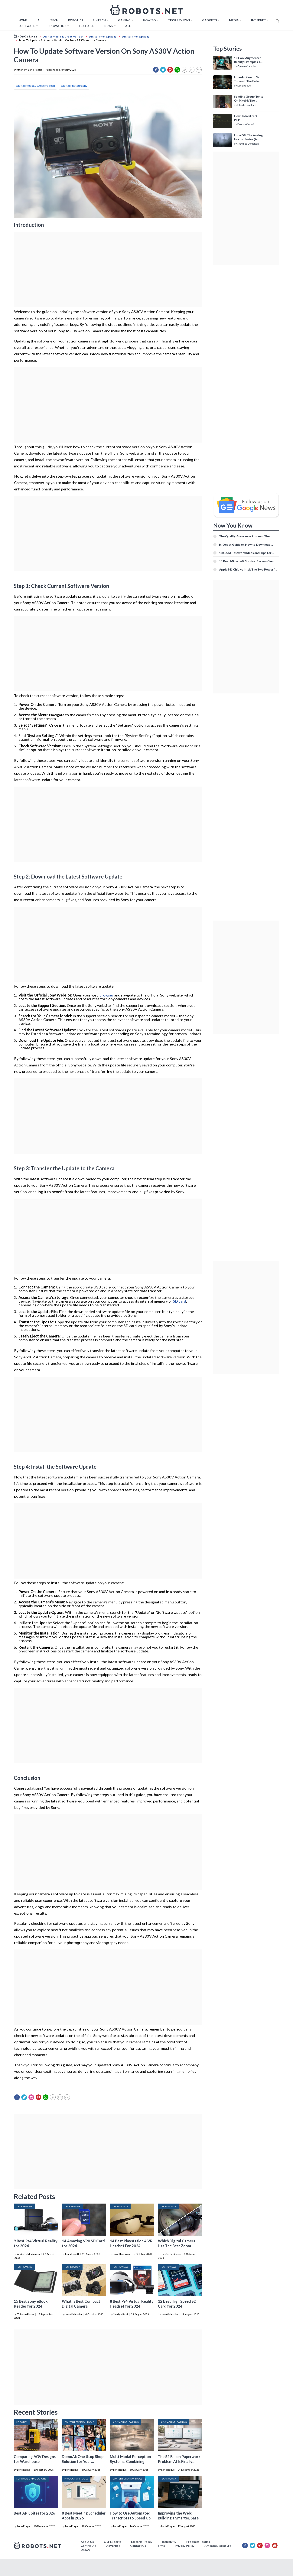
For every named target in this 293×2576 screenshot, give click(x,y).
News (108, 26)
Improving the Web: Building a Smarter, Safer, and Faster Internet (179, 2518)
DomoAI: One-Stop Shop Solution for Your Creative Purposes (82, 2461)
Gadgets (209, 20)
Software (27, 26)
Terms (160, 2545)
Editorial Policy (141, 2541)
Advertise (113, 2545)
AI (39, 20)
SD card (179, 1301)
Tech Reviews (179, 20)
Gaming (124, 20)
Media (234, 20)
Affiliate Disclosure (217, 2545)
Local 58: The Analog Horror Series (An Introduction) (248, 137)
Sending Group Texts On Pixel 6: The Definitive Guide (248, 99)
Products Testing (198, 2541)
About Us (87, 2541)
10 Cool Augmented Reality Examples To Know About (248, 60)
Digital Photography (74, 85)
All (128, 26)
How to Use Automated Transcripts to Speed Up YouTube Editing (130, 2518)
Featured (87, 26)
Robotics (75, 20)
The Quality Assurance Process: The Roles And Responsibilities (244, 536)
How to (149, 20)
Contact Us (138, 2545)
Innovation (57, 26)
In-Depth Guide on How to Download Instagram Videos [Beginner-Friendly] (245, 544)
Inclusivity (169, 2541)
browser (106, 995)
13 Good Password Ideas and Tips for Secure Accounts (245, 553)
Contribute (88, 2545)
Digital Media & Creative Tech (35, 85)
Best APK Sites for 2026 (34, 2513)
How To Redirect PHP (245, 118)
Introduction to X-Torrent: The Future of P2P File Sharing (248, 79)
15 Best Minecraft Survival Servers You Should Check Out (246, 561)
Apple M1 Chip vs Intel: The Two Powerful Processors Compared (248, 569)
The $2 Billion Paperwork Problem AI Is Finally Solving (179, 2461)
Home (23, 20)
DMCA (85, 2549)
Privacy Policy (184, 2545)
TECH (54, 20)
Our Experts (112, 2541)
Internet (258, 20)
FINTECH (99, 20)
